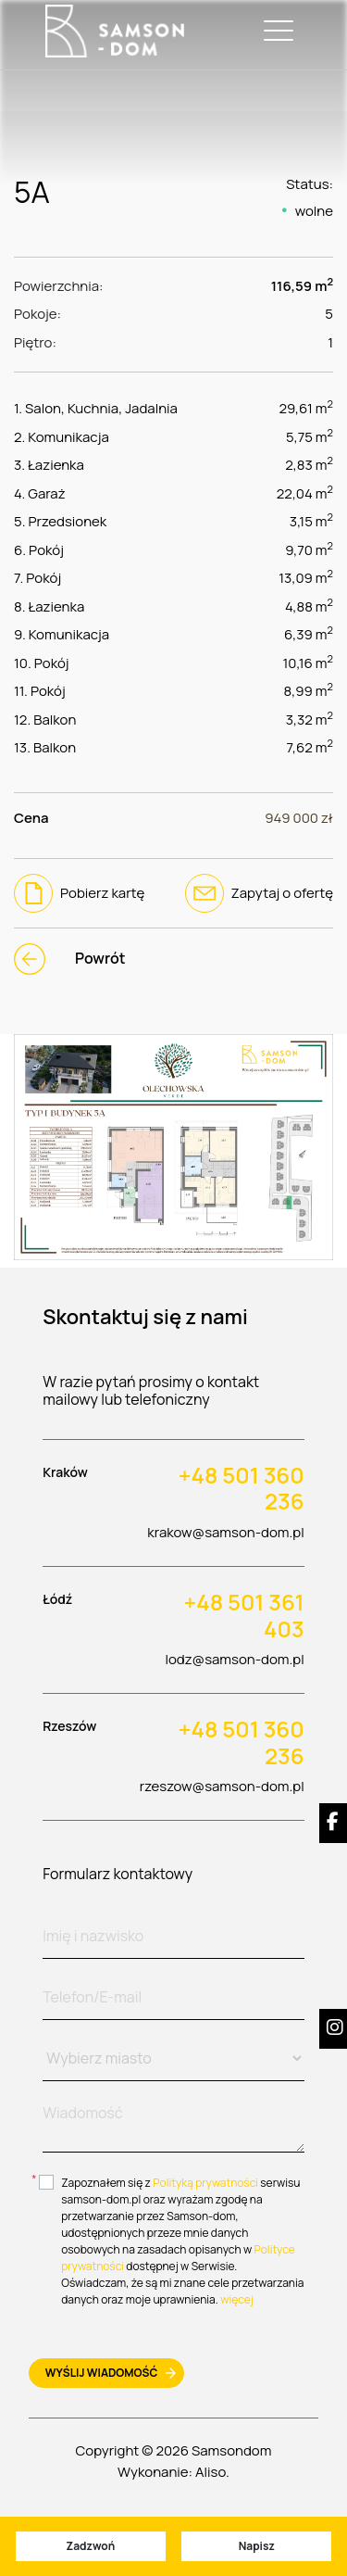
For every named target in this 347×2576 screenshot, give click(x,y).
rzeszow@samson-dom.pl (222, 1786)
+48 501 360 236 (241, 1489)
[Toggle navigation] (275, 31)
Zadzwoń (90, 2546)
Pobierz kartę (79, 893)
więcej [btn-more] (237, 2299)
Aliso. (212, 2471)
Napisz (257, 2546)
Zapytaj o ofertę (259, 893)
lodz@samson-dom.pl (234, 1659)
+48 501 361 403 (243, 1616)
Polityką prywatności (205, 2183)
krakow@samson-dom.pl (225, 1532)
